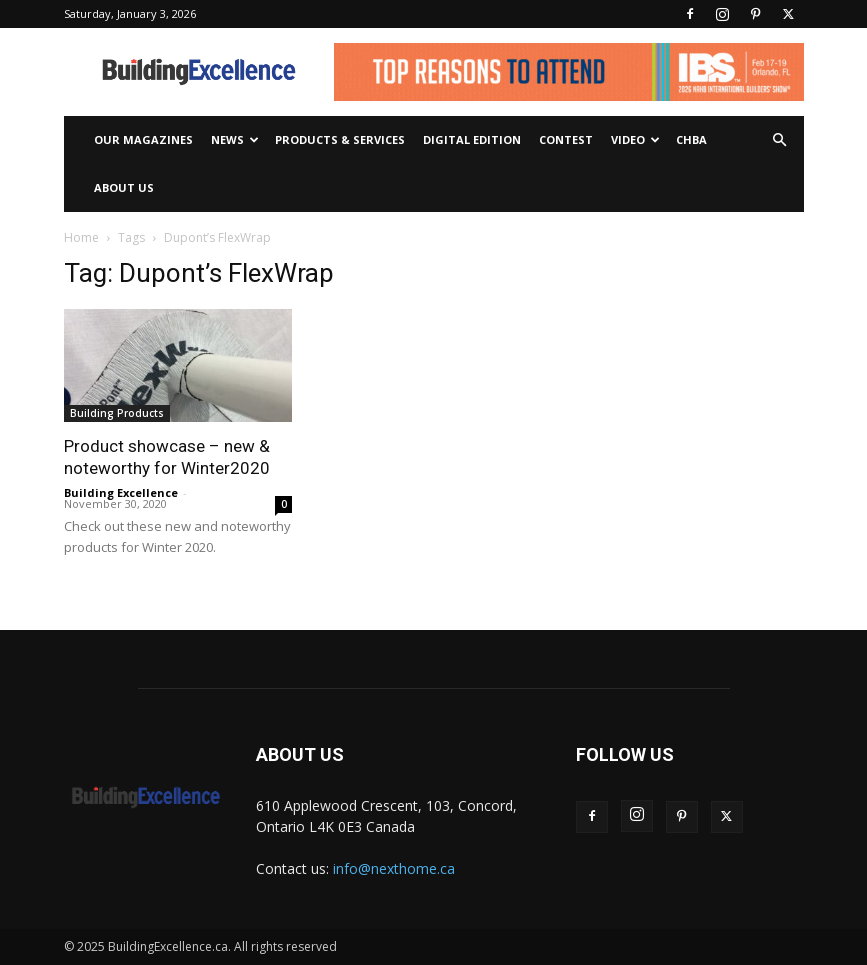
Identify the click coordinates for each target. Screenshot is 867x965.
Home (81, 237)
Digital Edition (472, 139)
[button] (780, 140)
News (235, 139)
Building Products (117, 413)
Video (635, 139)
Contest (566, 139)
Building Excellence (121, 492)
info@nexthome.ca (394, 868)
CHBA (691, 139)
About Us (124, 187)
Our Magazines (143, 139)
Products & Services (340, 139)
